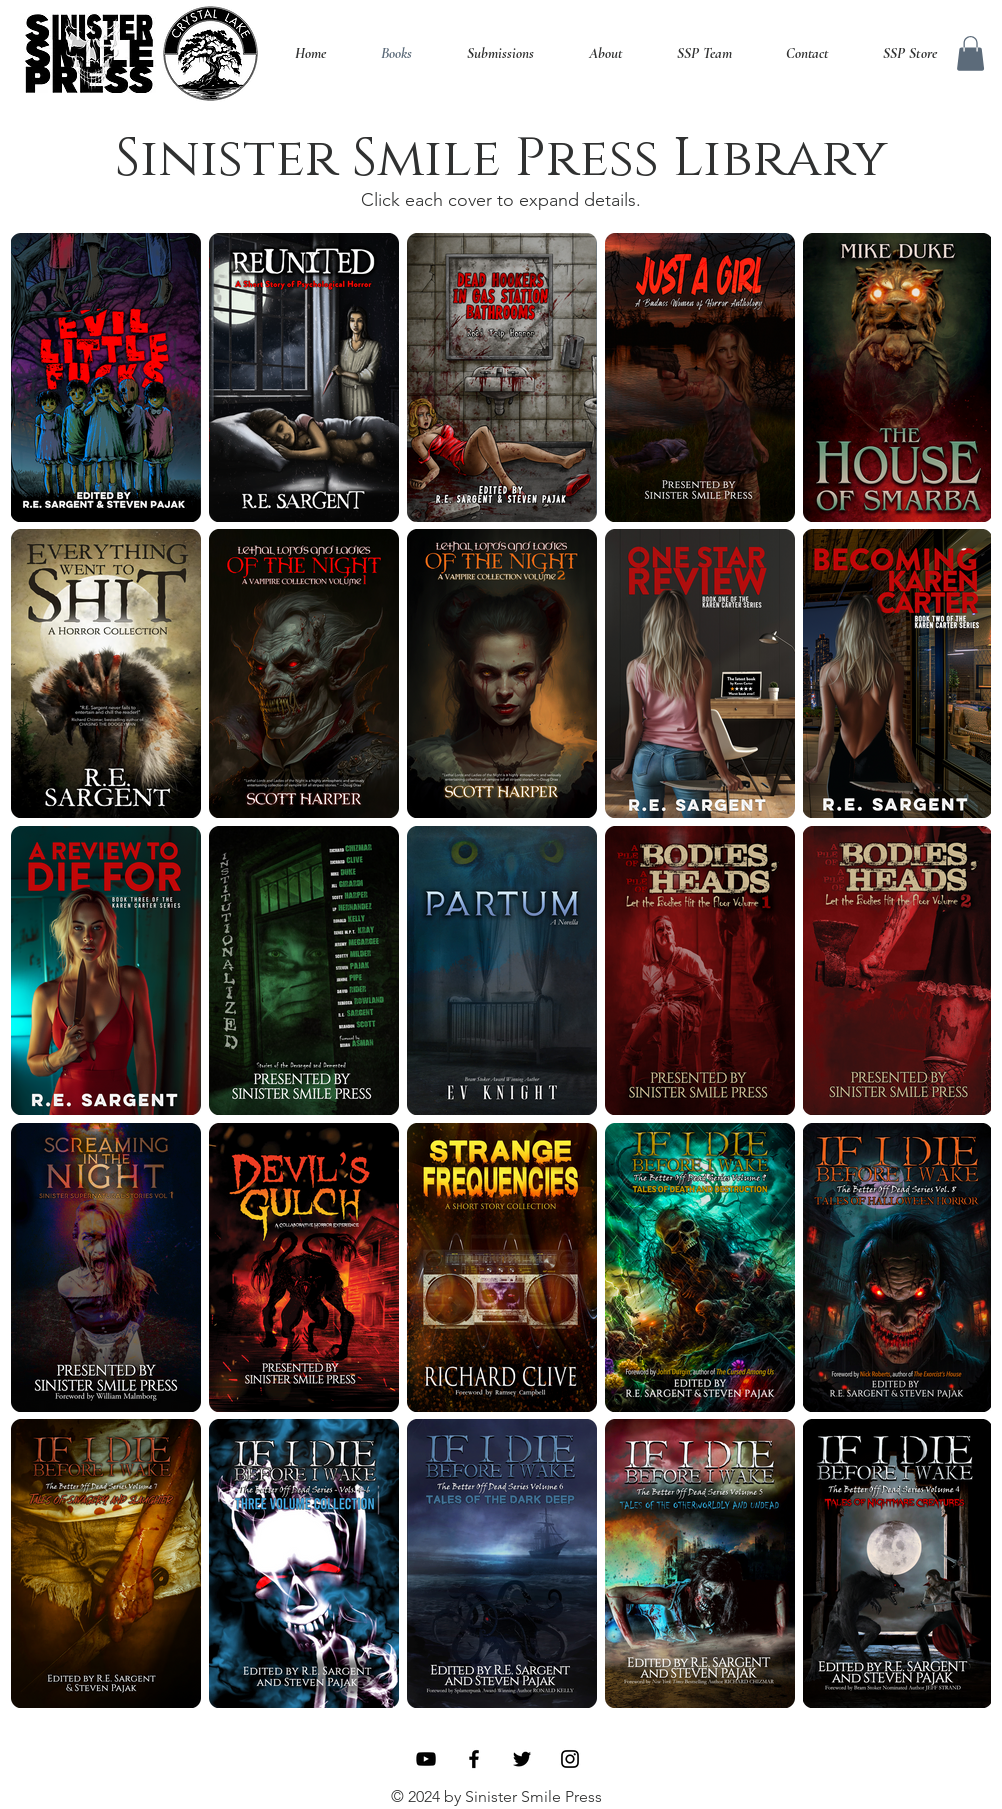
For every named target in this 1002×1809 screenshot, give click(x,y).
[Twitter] (522, 1759)
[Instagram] (570, 1759)
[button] (970, 53)
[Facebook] (474, 1759)
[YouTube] (426, 1759)
